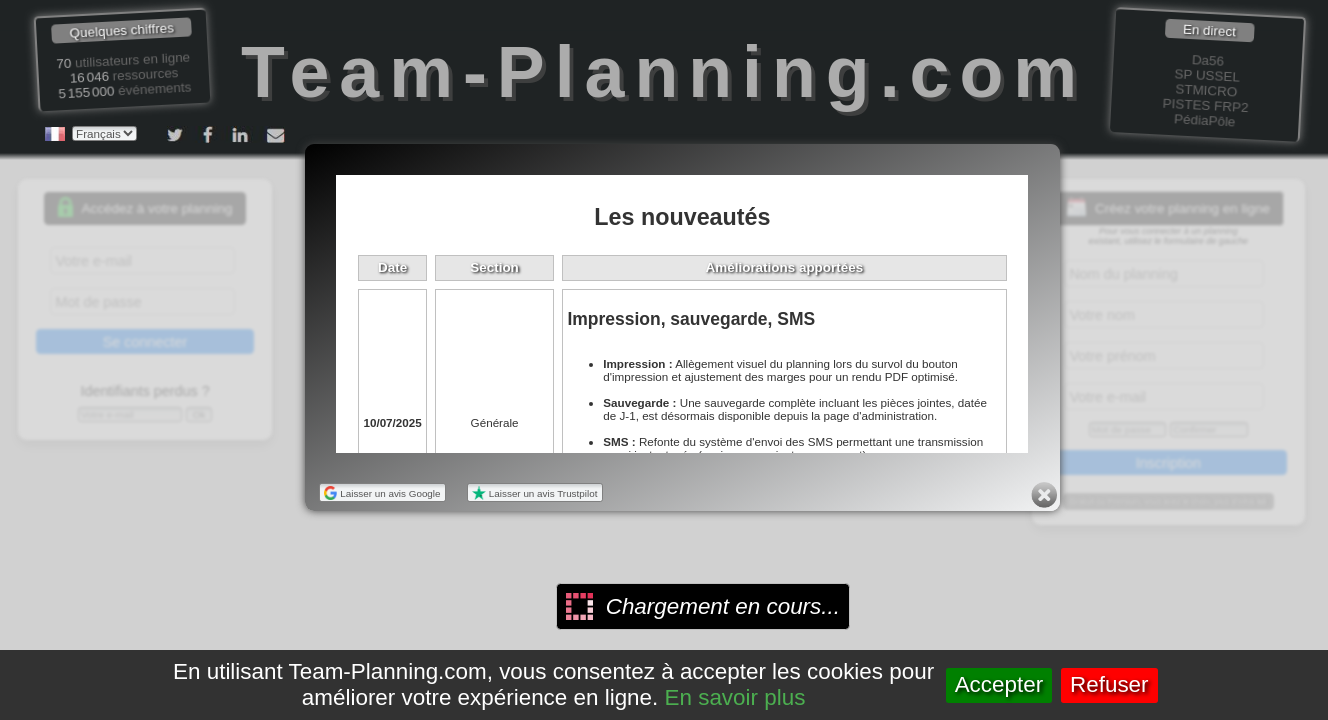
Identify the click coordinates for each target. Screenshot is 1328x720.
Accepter (999, 684)
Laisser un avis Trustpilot (534, 493)
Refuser (1109, 684)
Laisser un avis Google (382, 493)
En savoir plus (735, 697)
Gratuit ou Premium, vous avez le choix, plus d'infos (1168, 501)
